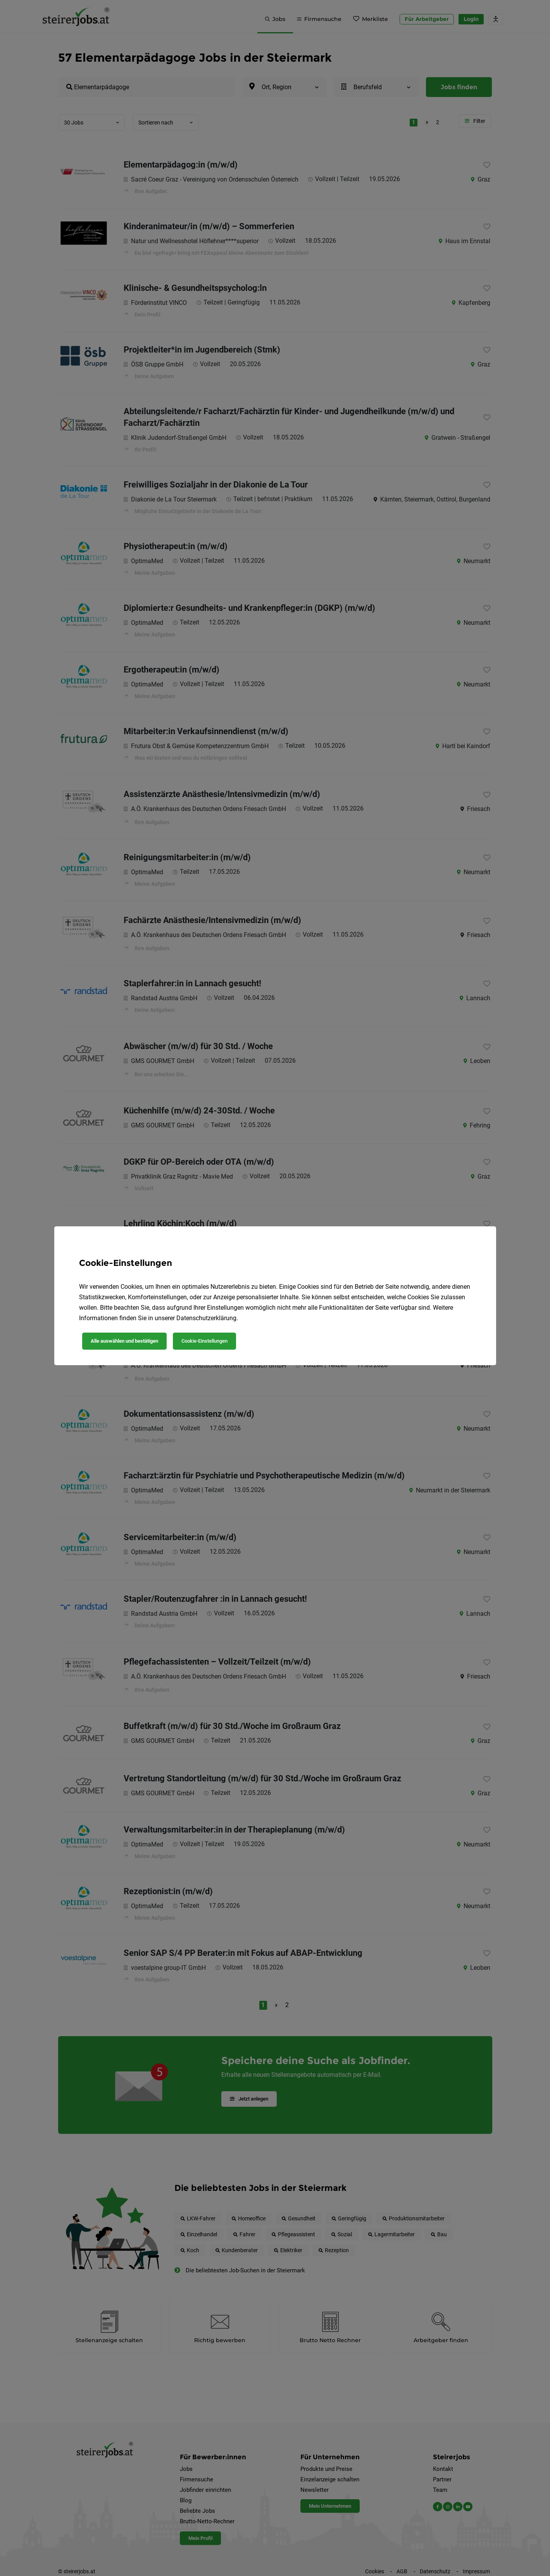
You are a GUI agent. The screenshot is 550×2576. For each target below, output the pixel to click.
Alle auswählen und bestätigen (124, 1341)
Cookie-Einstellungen (204, 1341)
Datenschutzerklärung (206, 1318)
